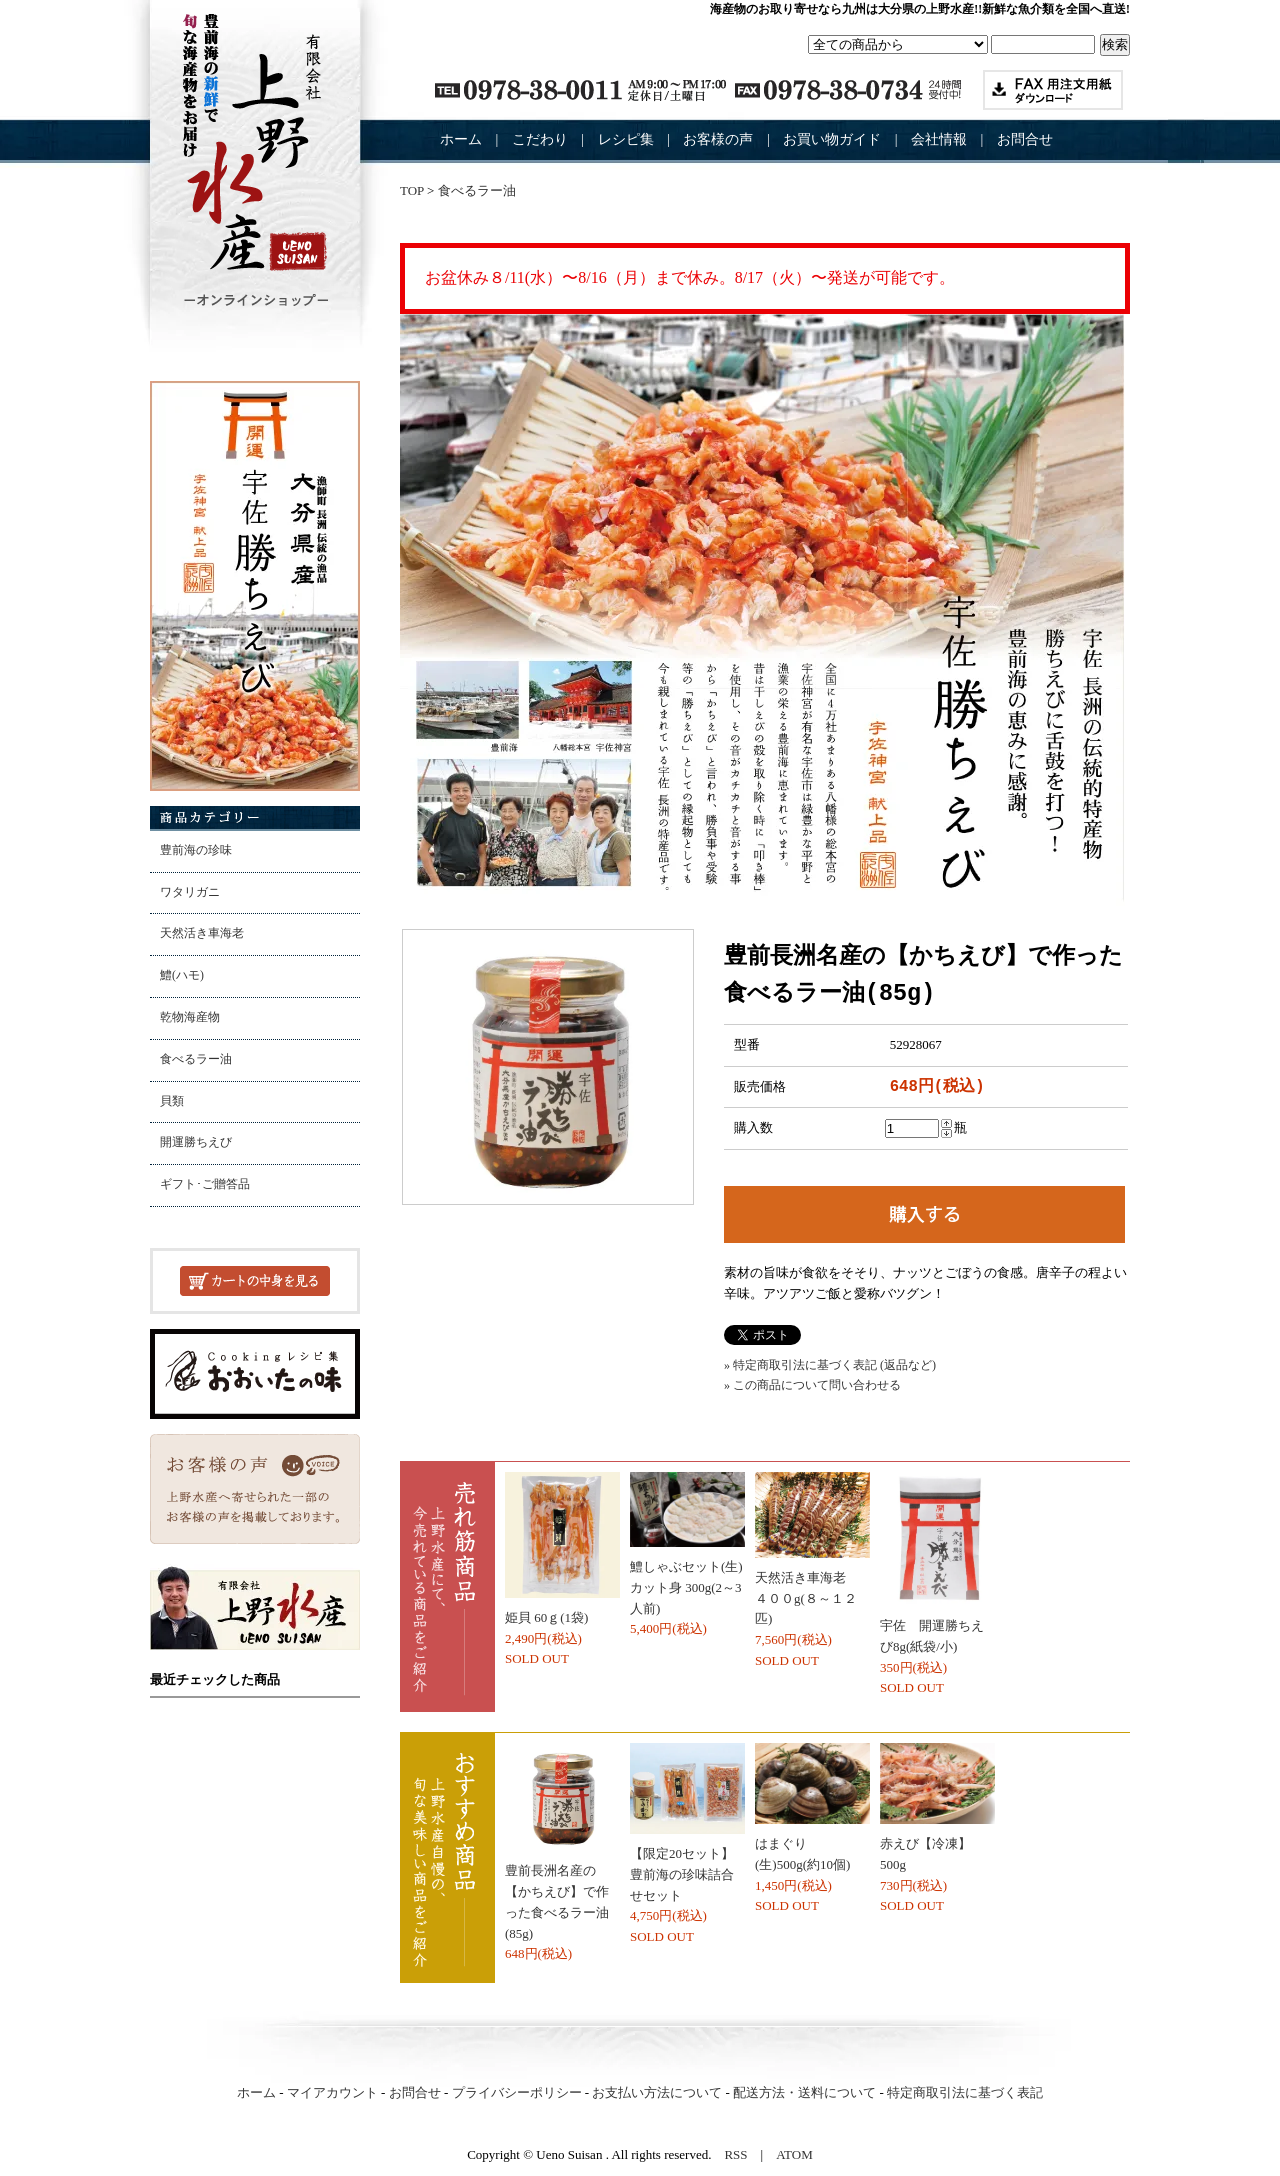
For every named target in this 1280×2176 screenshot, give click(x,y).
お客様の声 (718, 139)
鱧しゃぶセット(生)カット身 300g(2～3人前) (686, 1587)
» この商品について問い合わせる (812, 1385)
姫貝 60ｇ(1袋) (546, 1617)
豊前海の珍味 (196, 850)
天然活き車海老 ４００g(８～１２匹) (807, 1598)
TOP (412, 190)
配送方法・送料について (804, 2092)
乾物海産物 (190, 1017)
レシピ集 (626, 139)
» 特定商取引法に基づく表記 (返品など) (830, 1365)
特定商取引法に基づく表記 (965, 2092)
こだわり (540, 139)
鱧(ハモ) (182, 975)
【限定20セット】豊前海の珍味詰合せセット (682, 1874)
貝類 (172, 1101)
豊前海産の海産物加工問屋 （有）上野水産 (255, 160)
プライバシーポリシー (517, 2092)
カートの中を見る (255, 1281)
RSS (735, 2154)
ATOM (794, 2154)
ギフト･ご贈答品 (205, 1184)
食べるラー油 (196, 1059)
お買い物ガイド (832, 139)
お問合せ (1025, 139)
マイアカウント (332, 2092)
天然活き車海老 (202, 933)
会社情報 (939, 139)
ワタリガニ (190, 892)
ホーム (461, 139)
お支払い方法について (657, 2092)
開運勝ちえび (196, 1142)
